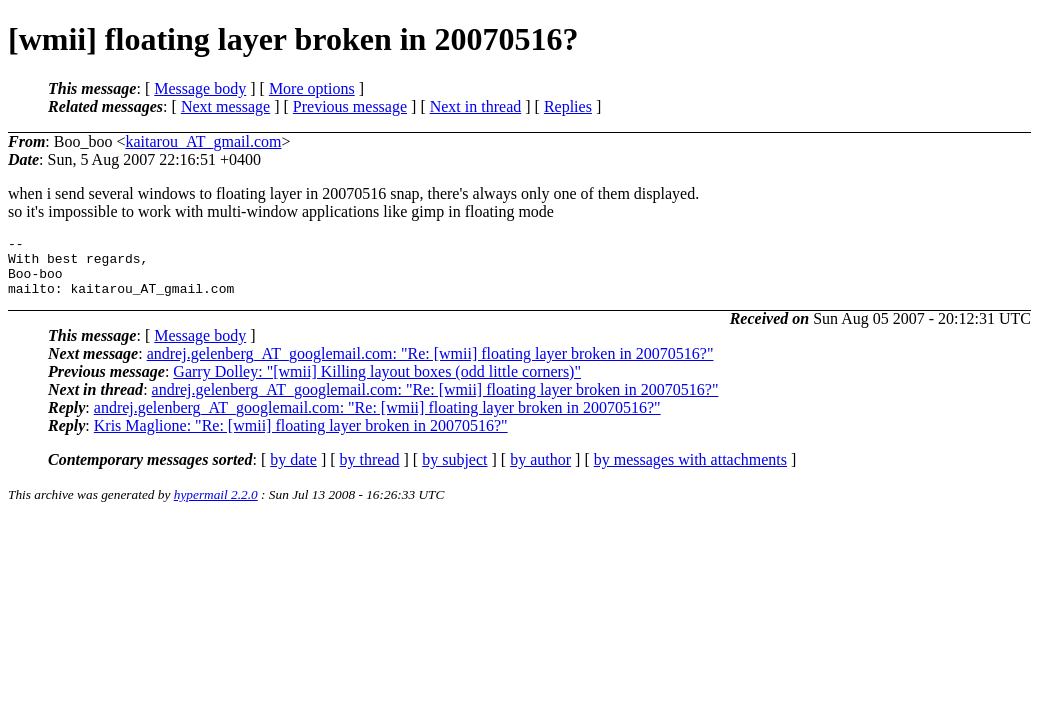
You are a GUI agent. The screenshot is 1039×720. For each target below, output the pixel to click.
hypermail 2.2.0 (216, 506)
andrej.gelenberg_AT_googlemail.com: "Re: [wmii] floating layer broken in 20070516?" (430, 365)
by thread (370, 471)
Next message (225, 106)
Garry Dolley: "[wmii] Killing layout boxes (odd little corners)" (377, 383)
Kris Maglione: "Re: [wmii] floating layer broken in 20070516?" (301, 437)
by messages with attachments (690, 471)
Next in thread (476, 106)
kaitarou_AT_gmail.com (203, 141)
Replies (568, 106)
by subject (454, 471)
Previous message (350, 106)
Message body (200, 88)
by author (540, 471)
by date (293, 471)
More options (312, 88)
